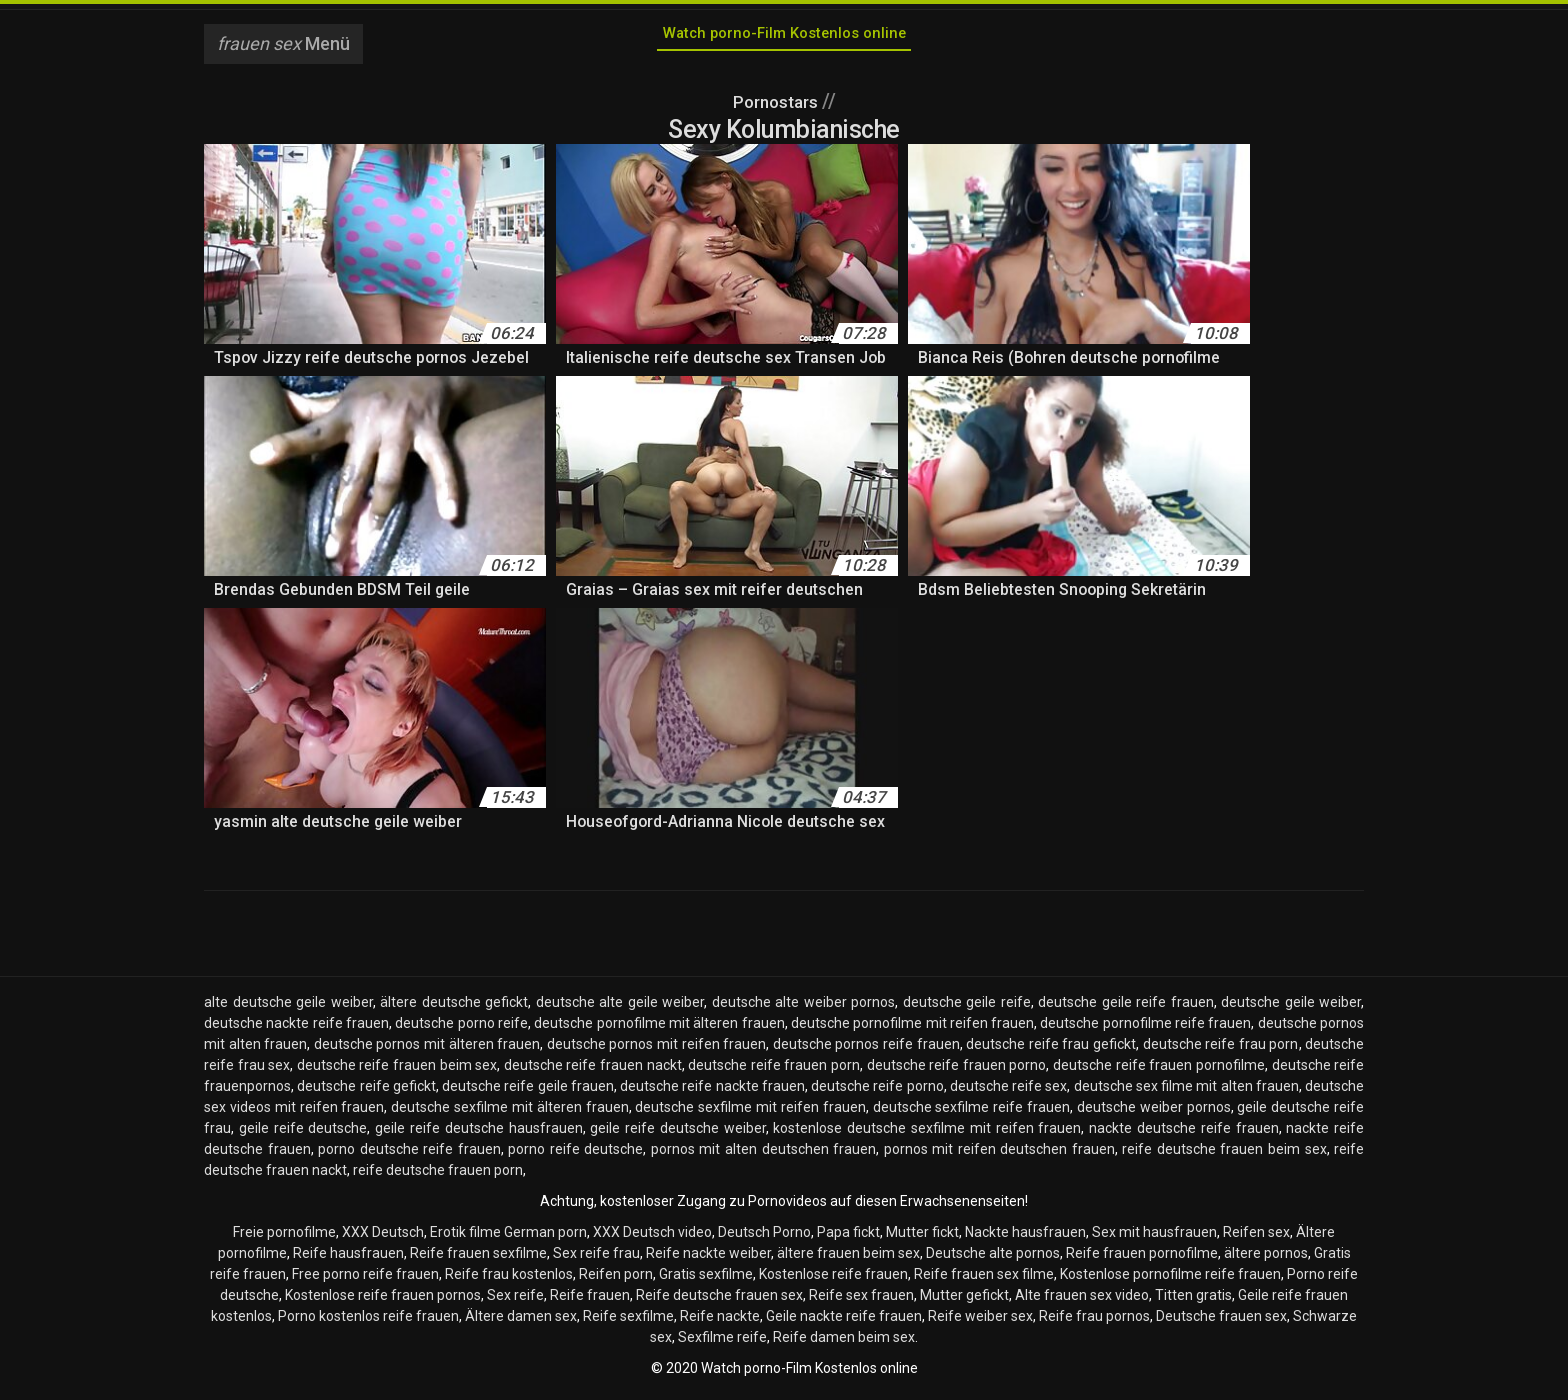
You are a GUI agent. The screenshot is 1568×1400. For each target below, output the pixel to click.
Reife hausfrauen (348, 1259)
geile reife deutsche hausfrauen (478, 1134)
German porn (545, 1238)
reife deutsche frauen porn (438, 1176)
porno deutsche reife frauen (409, 1155)
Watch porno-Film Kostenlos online (784, 37)
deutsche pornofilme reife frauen (1145, 1029)
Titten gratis (1193, 1301)
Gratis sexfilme (706, 1280)
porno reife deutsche (575, 1155)
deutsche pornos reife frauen (866, 1050)
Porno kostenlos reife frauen (368, 1322)
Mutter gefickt (964, 1301)
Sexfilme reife (722, 1343)
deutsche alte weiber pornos (804, 1008)
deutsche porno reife (461, 1029)
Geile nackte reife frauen (844, 1322)
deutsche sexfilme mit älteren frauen (509, 1113)
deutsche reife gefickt (366, 1092)
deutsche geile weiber (1291, 1008)
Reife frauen (590, 1301)
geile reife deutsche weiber (677, 1134)
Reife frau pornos (1094, 1322)
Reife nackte (720, 1322)
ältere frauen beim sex (848, 1259)
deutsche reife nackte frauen (712, 1092)
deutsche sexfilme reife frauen (972, 1113)
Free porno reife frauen (365, 1280)
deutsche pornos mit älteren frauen (427, 1050)
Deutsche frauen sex (1221, 1322)
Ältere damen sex (521, 1322)
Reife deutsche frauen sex (719, 1301)
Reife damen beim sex (844, 1343)
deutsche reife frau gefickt (1051, 1050)
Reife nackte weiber (708, 1259)
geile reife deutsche (303, 1134)
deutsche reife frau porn (1221, 1050)
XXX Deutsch (383, 1238)
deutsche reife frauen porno (957, 1071)
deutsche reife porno (877, 1092)
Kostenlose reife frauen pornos (383, 1301)
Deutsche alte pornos (993, 1259)
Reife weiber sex (980, 1322)
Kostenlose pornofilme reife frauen (1170, 1280)
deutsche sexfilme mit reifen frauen (750, 1113)
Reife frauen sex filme (984, 1280)
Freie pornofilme (284, 1238)
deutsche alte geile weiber (620, 1008)
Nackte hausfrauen (1025, 1238)
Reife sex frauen (861, 1301)
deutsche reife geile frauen (528, 1092)
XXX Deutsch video (652, 1238)
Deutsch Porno (764, 1238)
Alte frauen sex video (1082, 1301)
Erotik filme (465, 1238)
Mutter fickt (922, 1238)
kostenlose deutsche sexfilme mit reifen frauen (927, 1134)
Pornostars (777, 108)
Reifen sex (1256, 1238)
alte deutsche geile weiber (288, 1008)
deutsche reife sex (1009, 1092)
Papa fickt (848, 1238)
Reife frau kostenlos (509, 1280)
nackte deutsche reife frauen (1183, 1134)
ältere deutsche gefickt (454, 1008)
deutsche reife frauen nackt (593, 1071)
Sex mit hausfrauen (1154, 1238)
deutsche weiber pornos (1154, 1113)
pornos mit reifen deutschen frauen (999, 1155)
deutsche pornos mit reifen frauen (656, 1050)
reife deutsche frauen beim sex (1224, 1155)
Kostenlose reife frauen (833, 1280)
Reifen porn (616, 1280)
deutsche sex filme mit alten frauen (1186, 1092)
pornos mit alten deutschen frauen (763, 1155)
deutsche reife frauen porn (774, 1071)
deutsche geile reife (967, 1008)
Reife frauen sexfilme (478, 1259)
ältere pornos (1266, 1259)
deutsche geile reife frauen (1126, 1008)
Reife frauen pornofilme (1142, 1259)
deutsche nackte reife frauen (296, 1029)
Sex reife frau (596, 1259)
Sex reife (515, 1301)
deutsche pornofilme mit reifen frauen (912, 1029)
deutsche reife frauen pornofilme (1159, 1071)
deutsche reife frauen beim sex (397, 1071)
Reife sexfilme (628, 1322)
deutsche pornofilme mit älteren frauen (659, 1029)
